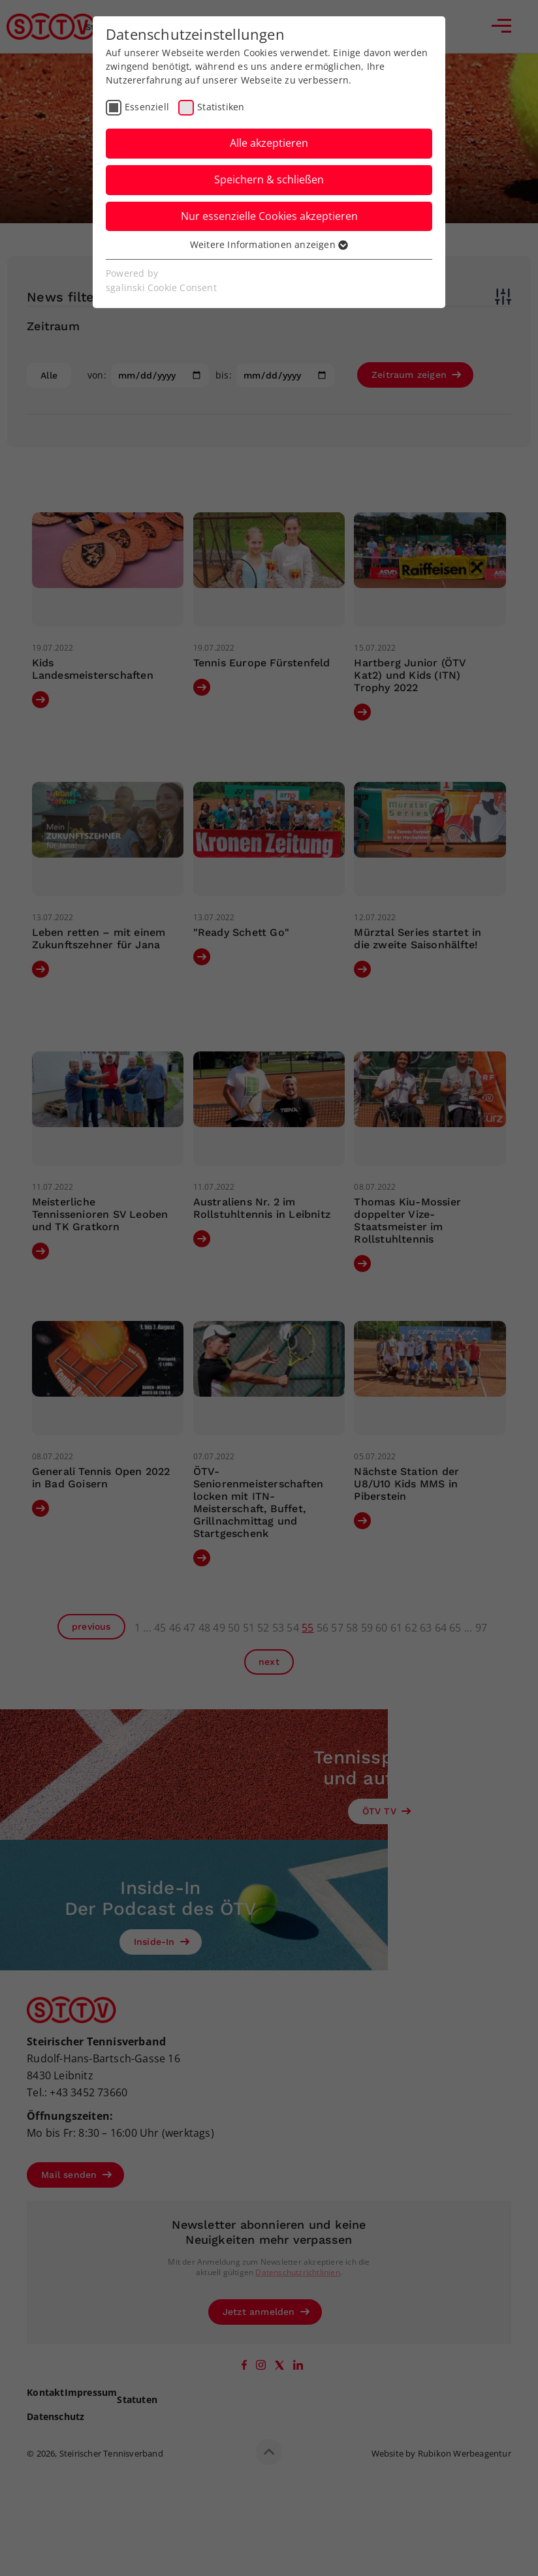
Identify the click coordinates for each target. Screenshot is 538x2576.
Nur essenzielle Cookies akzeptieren (269, 216)
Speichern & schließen (269, 179)
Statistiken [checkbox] (220, 107)
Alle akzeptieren (269, 143)
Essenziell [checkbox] (147, 107)
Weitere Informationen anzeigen (269, 244)
